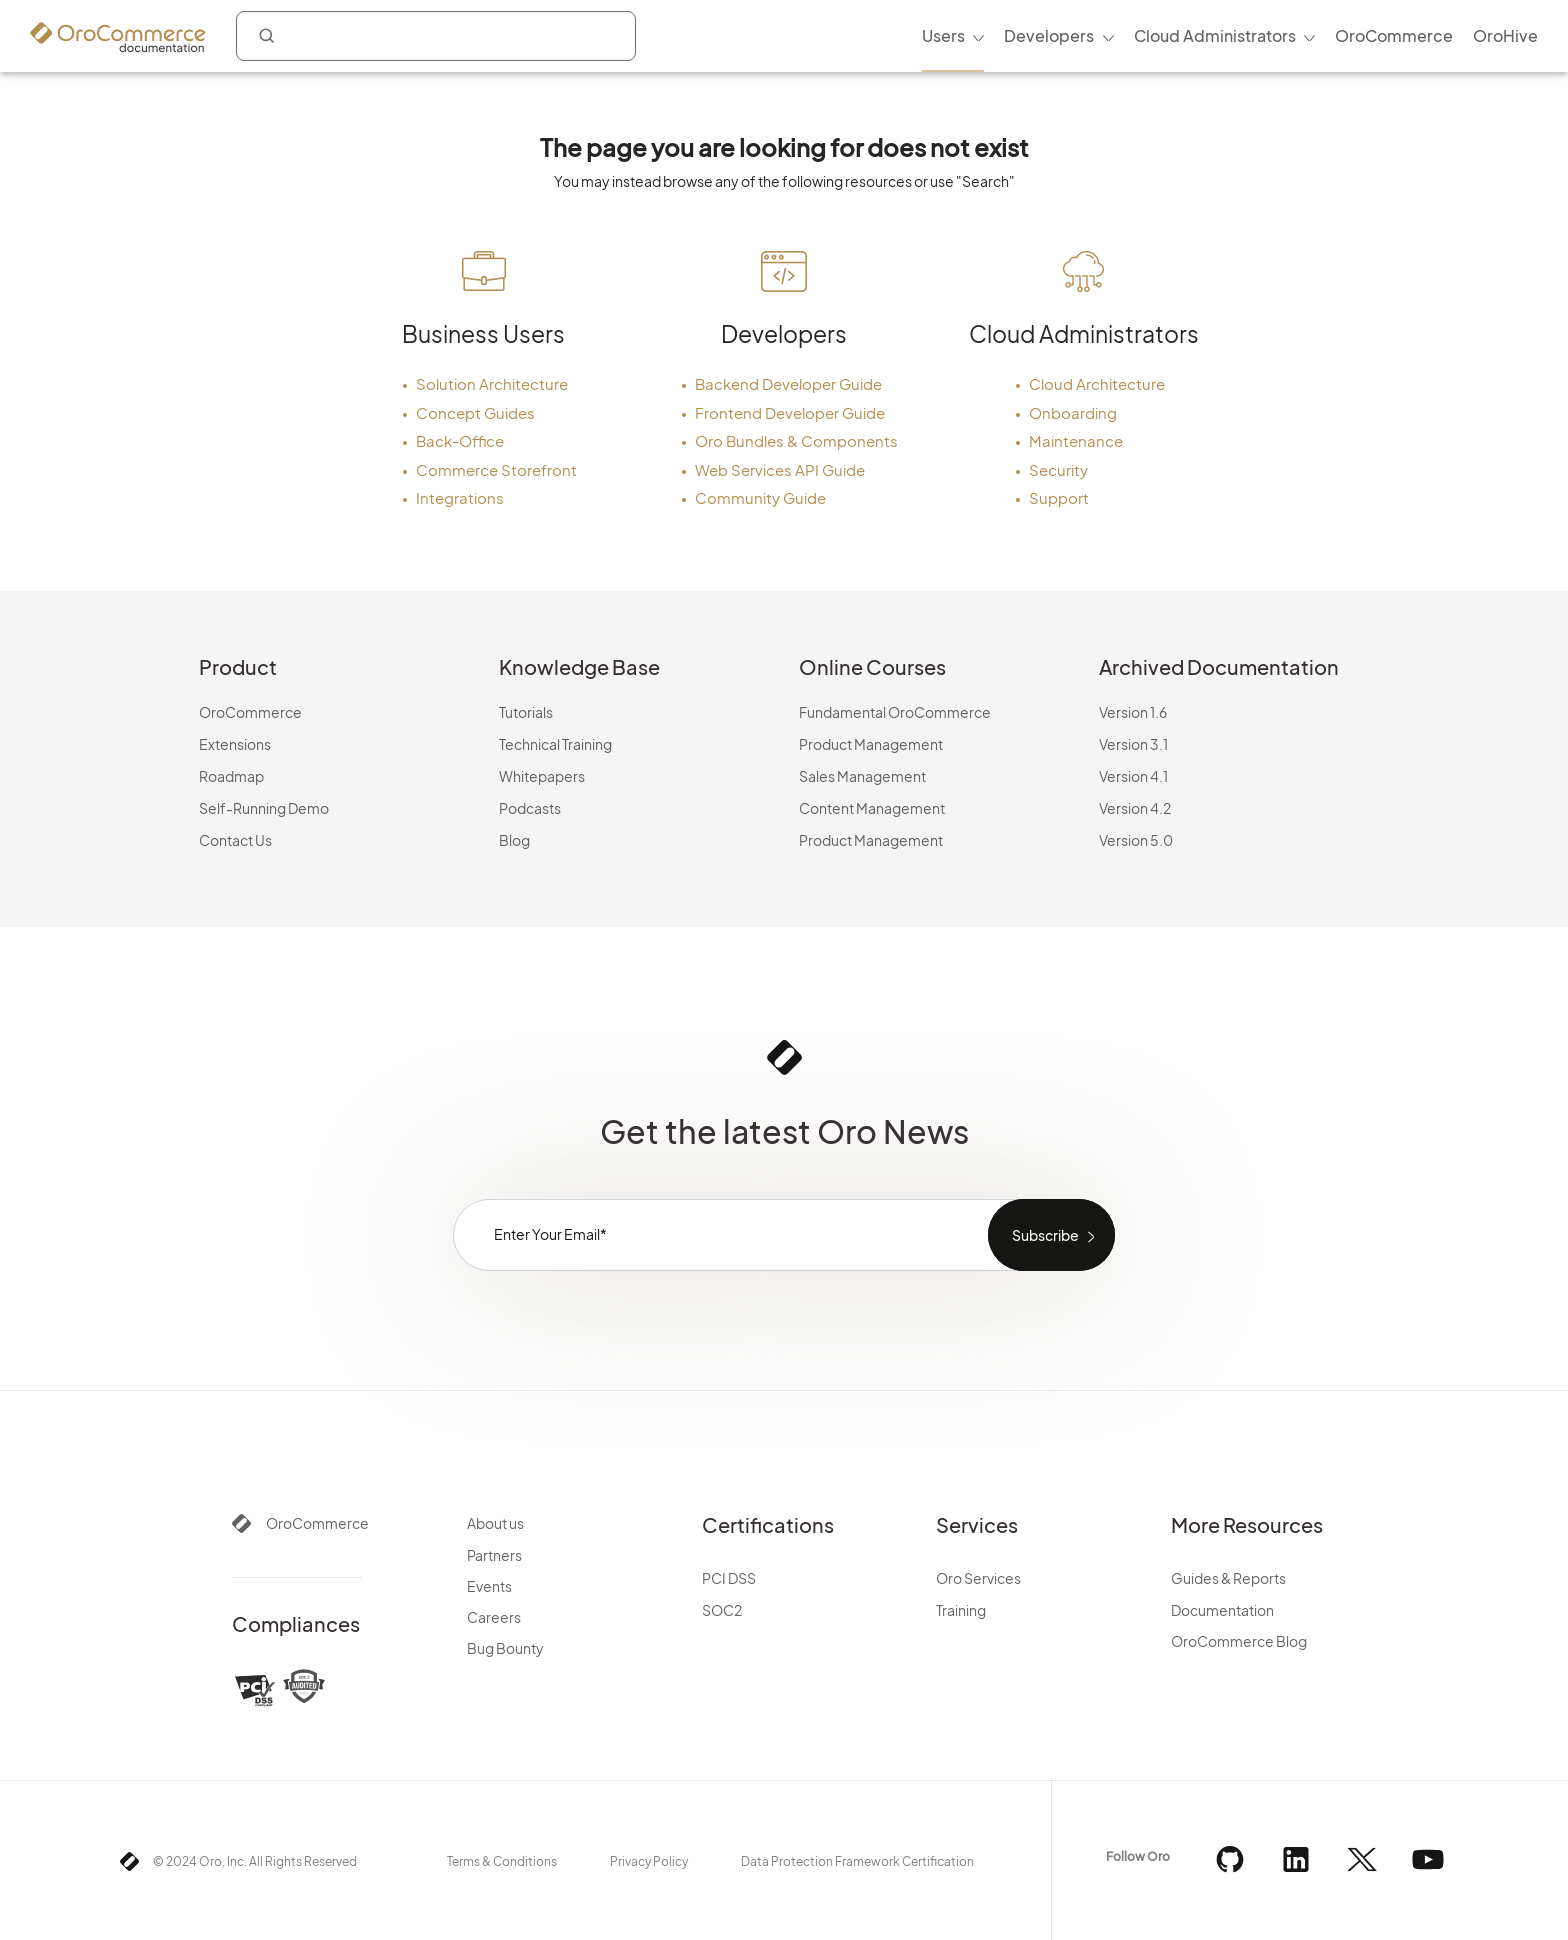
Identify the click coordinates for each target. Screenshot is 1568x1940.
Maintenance (1076, 440)
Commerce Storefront (496, 469)
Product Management (871, 744)
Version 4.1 (1133, 776)
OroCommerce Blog (1239, 1641)
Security (1058, 469)
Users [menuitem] (943, 35)
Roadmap (231, 776)
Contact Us (235, 840)
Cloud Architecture (1097, 383)
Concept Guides (475, 412)
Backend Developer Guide (788, 383)
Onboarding (1073, 412)
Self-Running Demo (264, 808)
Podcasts (530, 808)
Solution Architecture (492, 383)
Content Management (872, 808)
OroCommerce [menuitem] (1394, 35)
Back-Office (460, 440)
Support (1059, 497)
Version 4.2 (1135, 808)
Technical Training (555, 744)
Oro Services (978, 1578)
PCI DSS (729, 1578)
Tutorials (526, 712)
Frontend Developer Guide (790, 412)
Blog (514, 840)
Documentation (1222, 1610)
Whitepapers (542, 776)
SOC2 (722, 1610)
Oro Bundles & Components (796, 440)
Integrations (460, 497)
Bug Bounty (505, 1648)
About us (495, 1523)
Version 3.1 (1133, 744)
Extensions (235, 744)
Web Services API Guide (780, 469)
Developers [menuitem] (1049, 35)
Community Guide (760, 497)
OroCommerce (250, 712)
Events (489, 1586)
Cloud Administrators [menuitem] (1215, 35)
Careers (494, 1617)
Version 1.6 (1133, 712)
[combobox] (436, 36)
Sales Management (862, 776)
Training (961, 1610)
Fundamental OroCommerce (895, 712)
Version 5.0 (1136, 840)
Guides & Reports (1228, 1578)
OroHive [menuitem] (1505, 35)
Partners (494, 1555)
